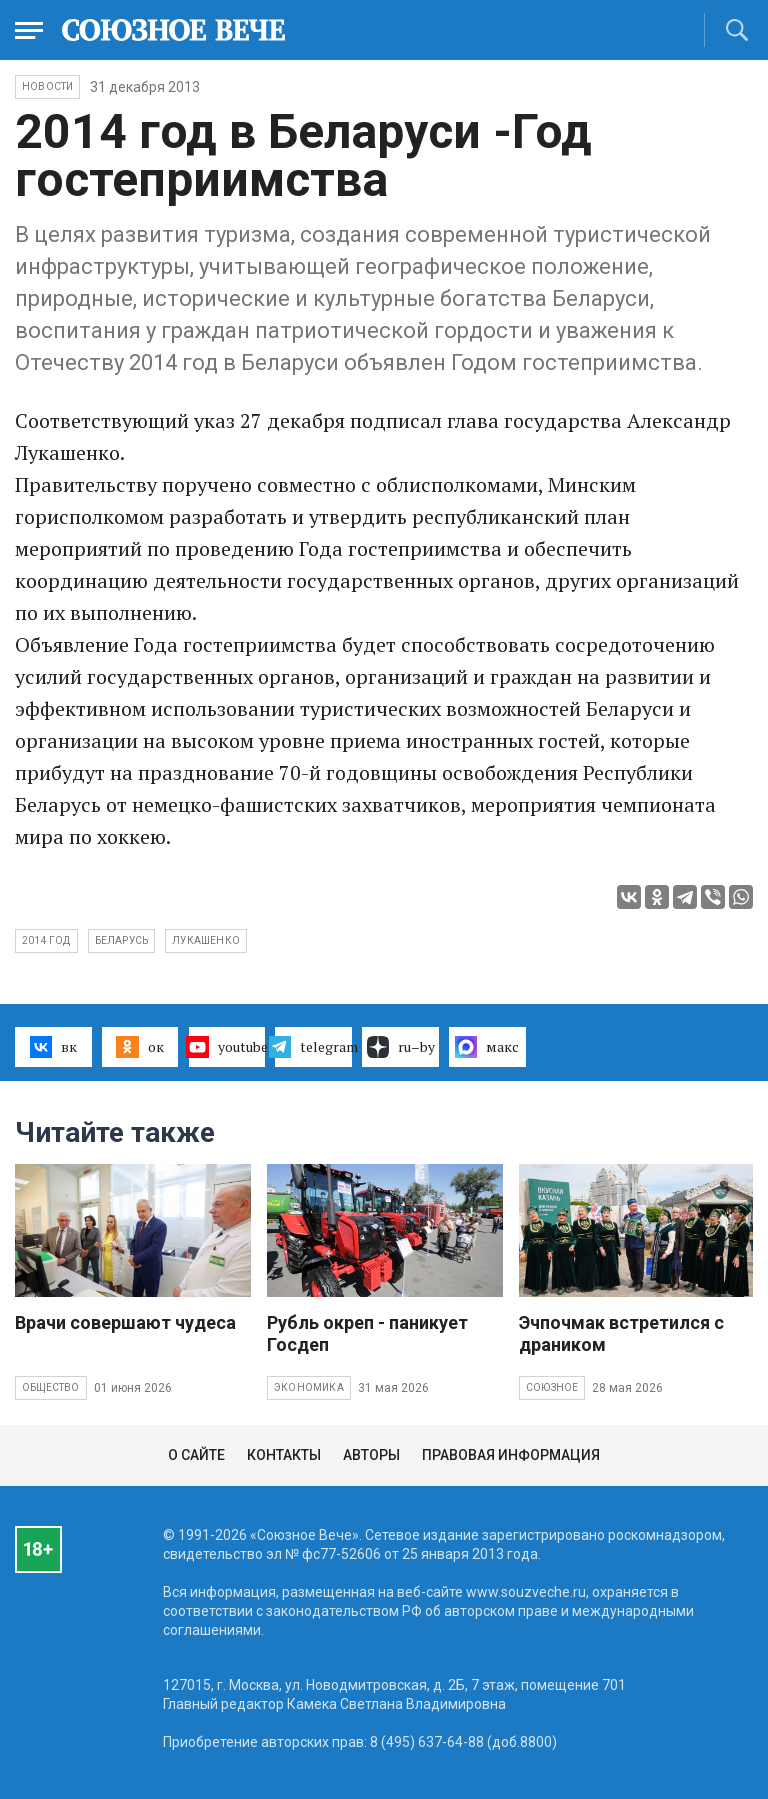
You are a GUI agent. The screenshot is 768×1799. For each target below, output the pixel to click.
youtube (227, 1047)
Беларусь (122, 940)
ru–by (401, 1047)
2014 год (46, 940)
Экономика (309, 1387)
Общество (51, 1387)
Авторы (371, 1455)
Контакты (284, 1455)
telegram (313, 1047)
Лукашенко (206, 940)
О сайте (196, 1455)
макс (487, 1047)
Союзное (552, 1387)
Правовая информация (511, 1455)
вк (53, 1047)
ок (139, 1047)
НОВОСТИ (47, 86)
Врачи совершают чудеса (125, 1322)
